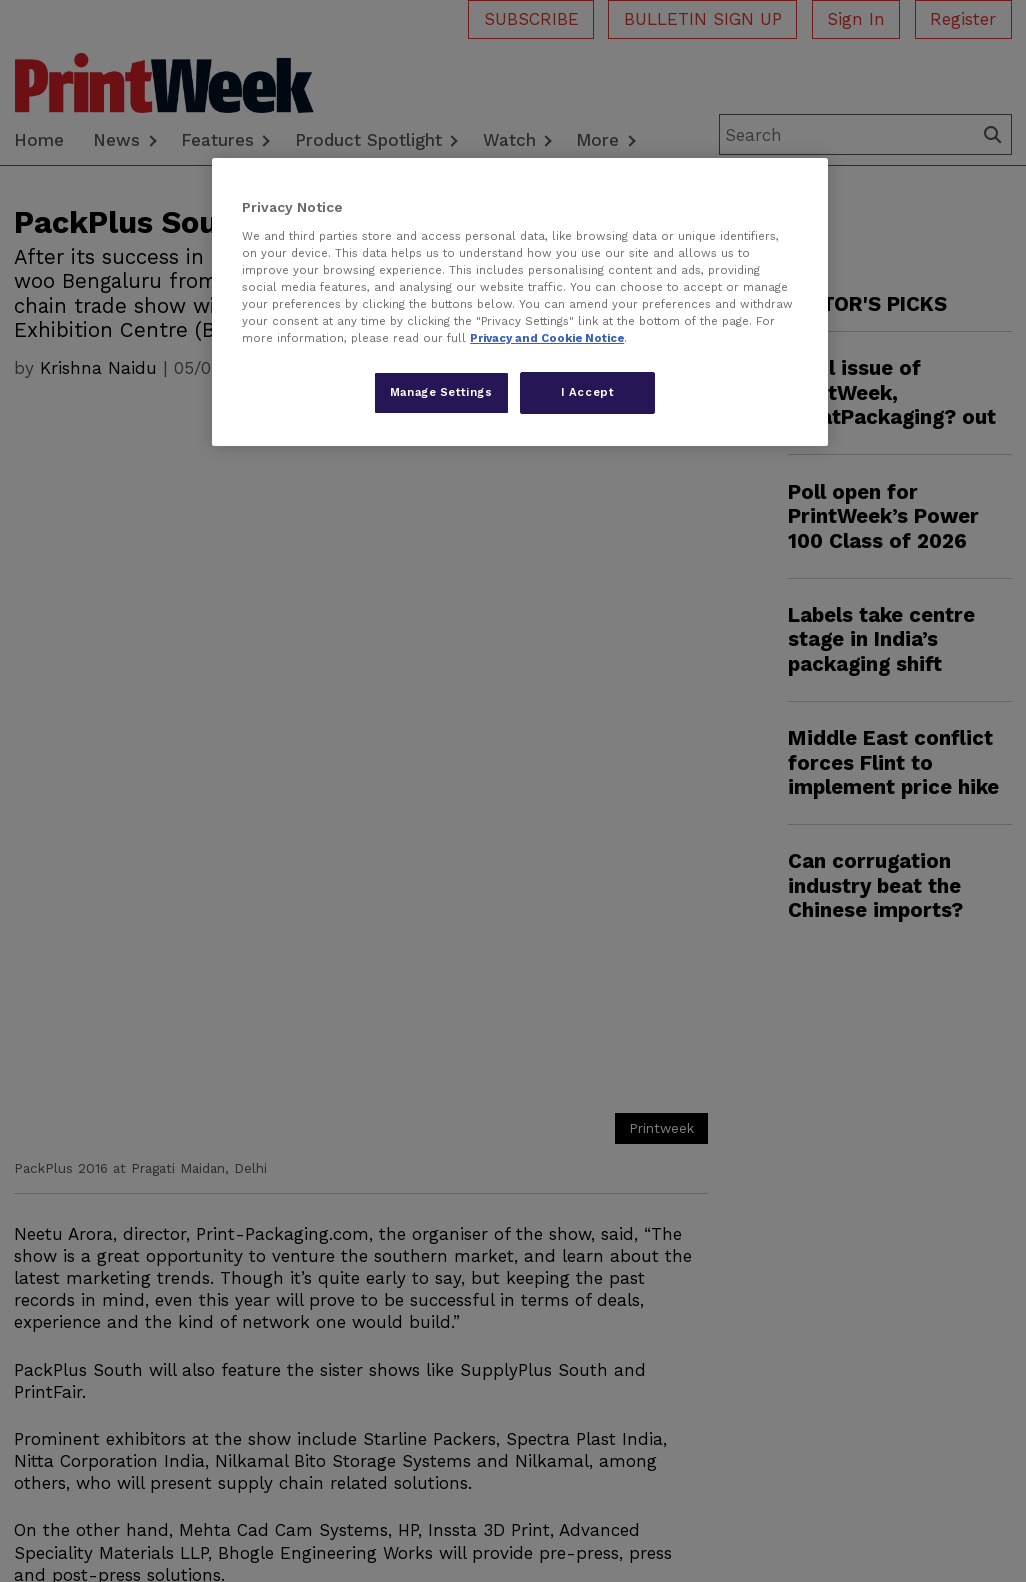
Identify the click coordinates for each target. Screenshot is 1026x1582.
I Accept (588, 392)
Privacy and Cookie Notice (547, 338)
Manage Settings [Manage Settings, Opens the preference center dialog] (441, 392)
